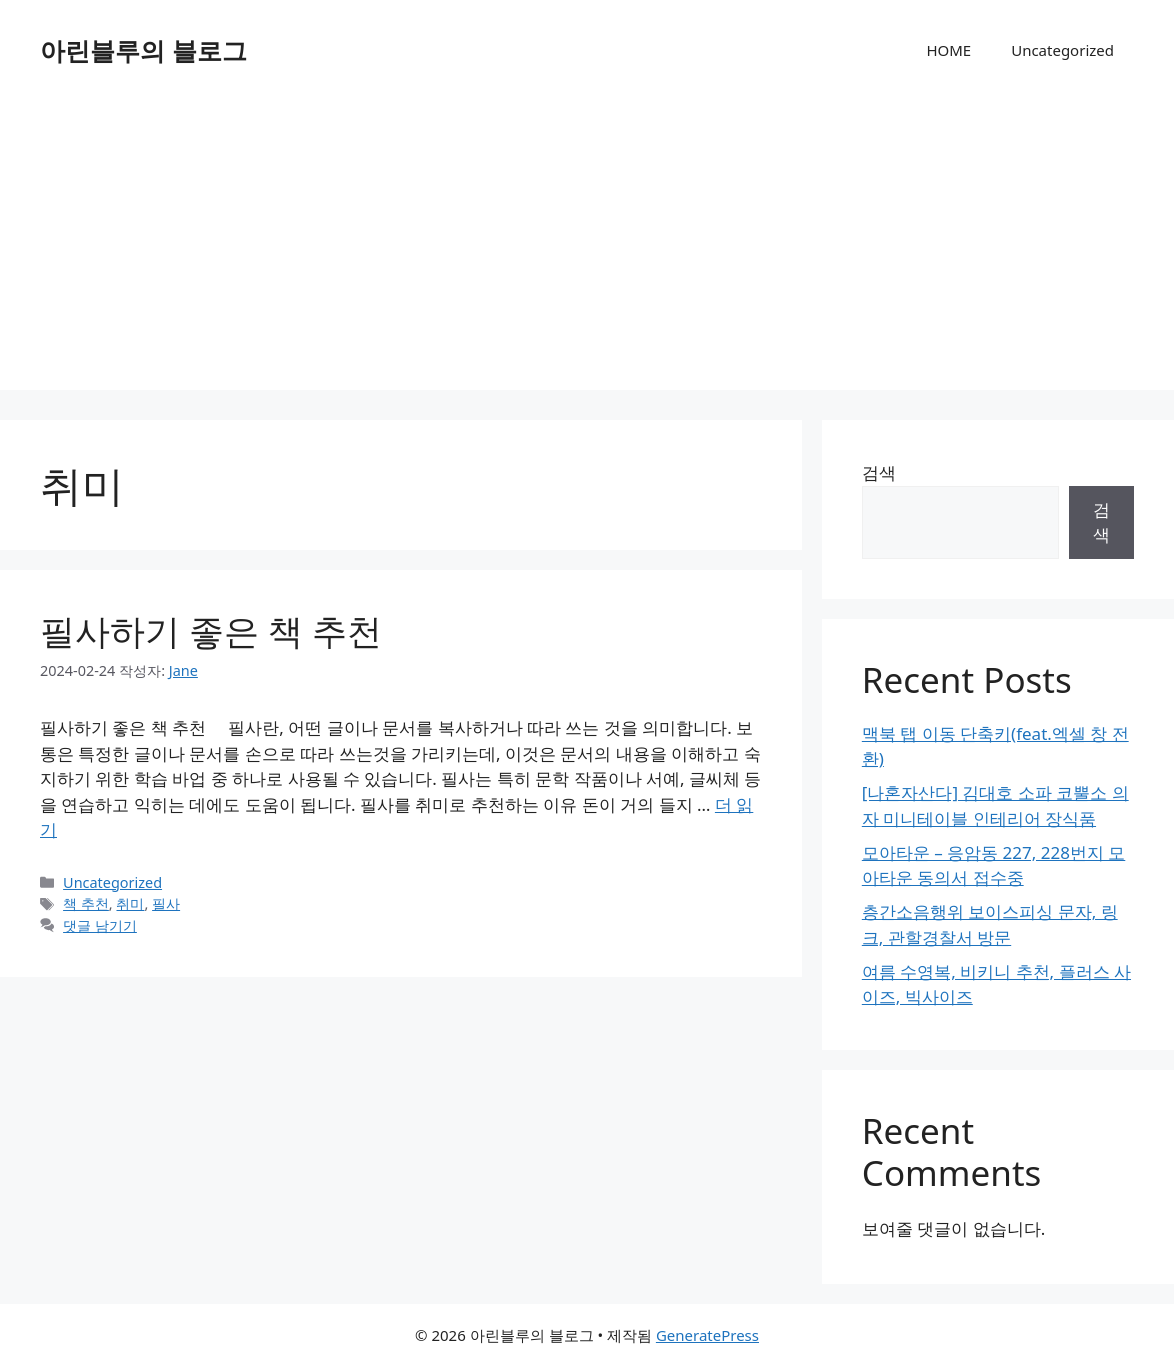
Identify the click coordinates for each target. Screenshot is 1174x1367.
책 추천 (86, 903)
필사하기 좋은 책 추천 (211, 630)
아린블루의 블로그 (143, 50)
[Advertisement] (587, 250)
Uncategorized (1062, 50)
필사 (166, 903)
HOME (948, 50)
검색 (879, 472)
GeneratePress (707, 1335)
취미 (130, 903)
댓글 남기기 (100, 925)
